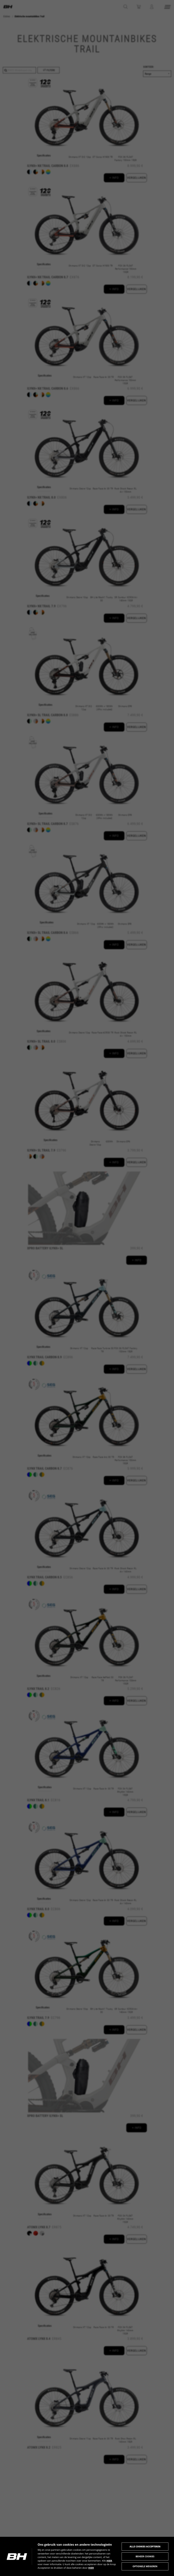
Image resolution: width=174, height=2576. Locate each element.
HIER (109, 2560)
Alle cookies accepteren (144, 2546)
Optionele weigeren (145, 2566)
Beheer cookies (145, 2556)
